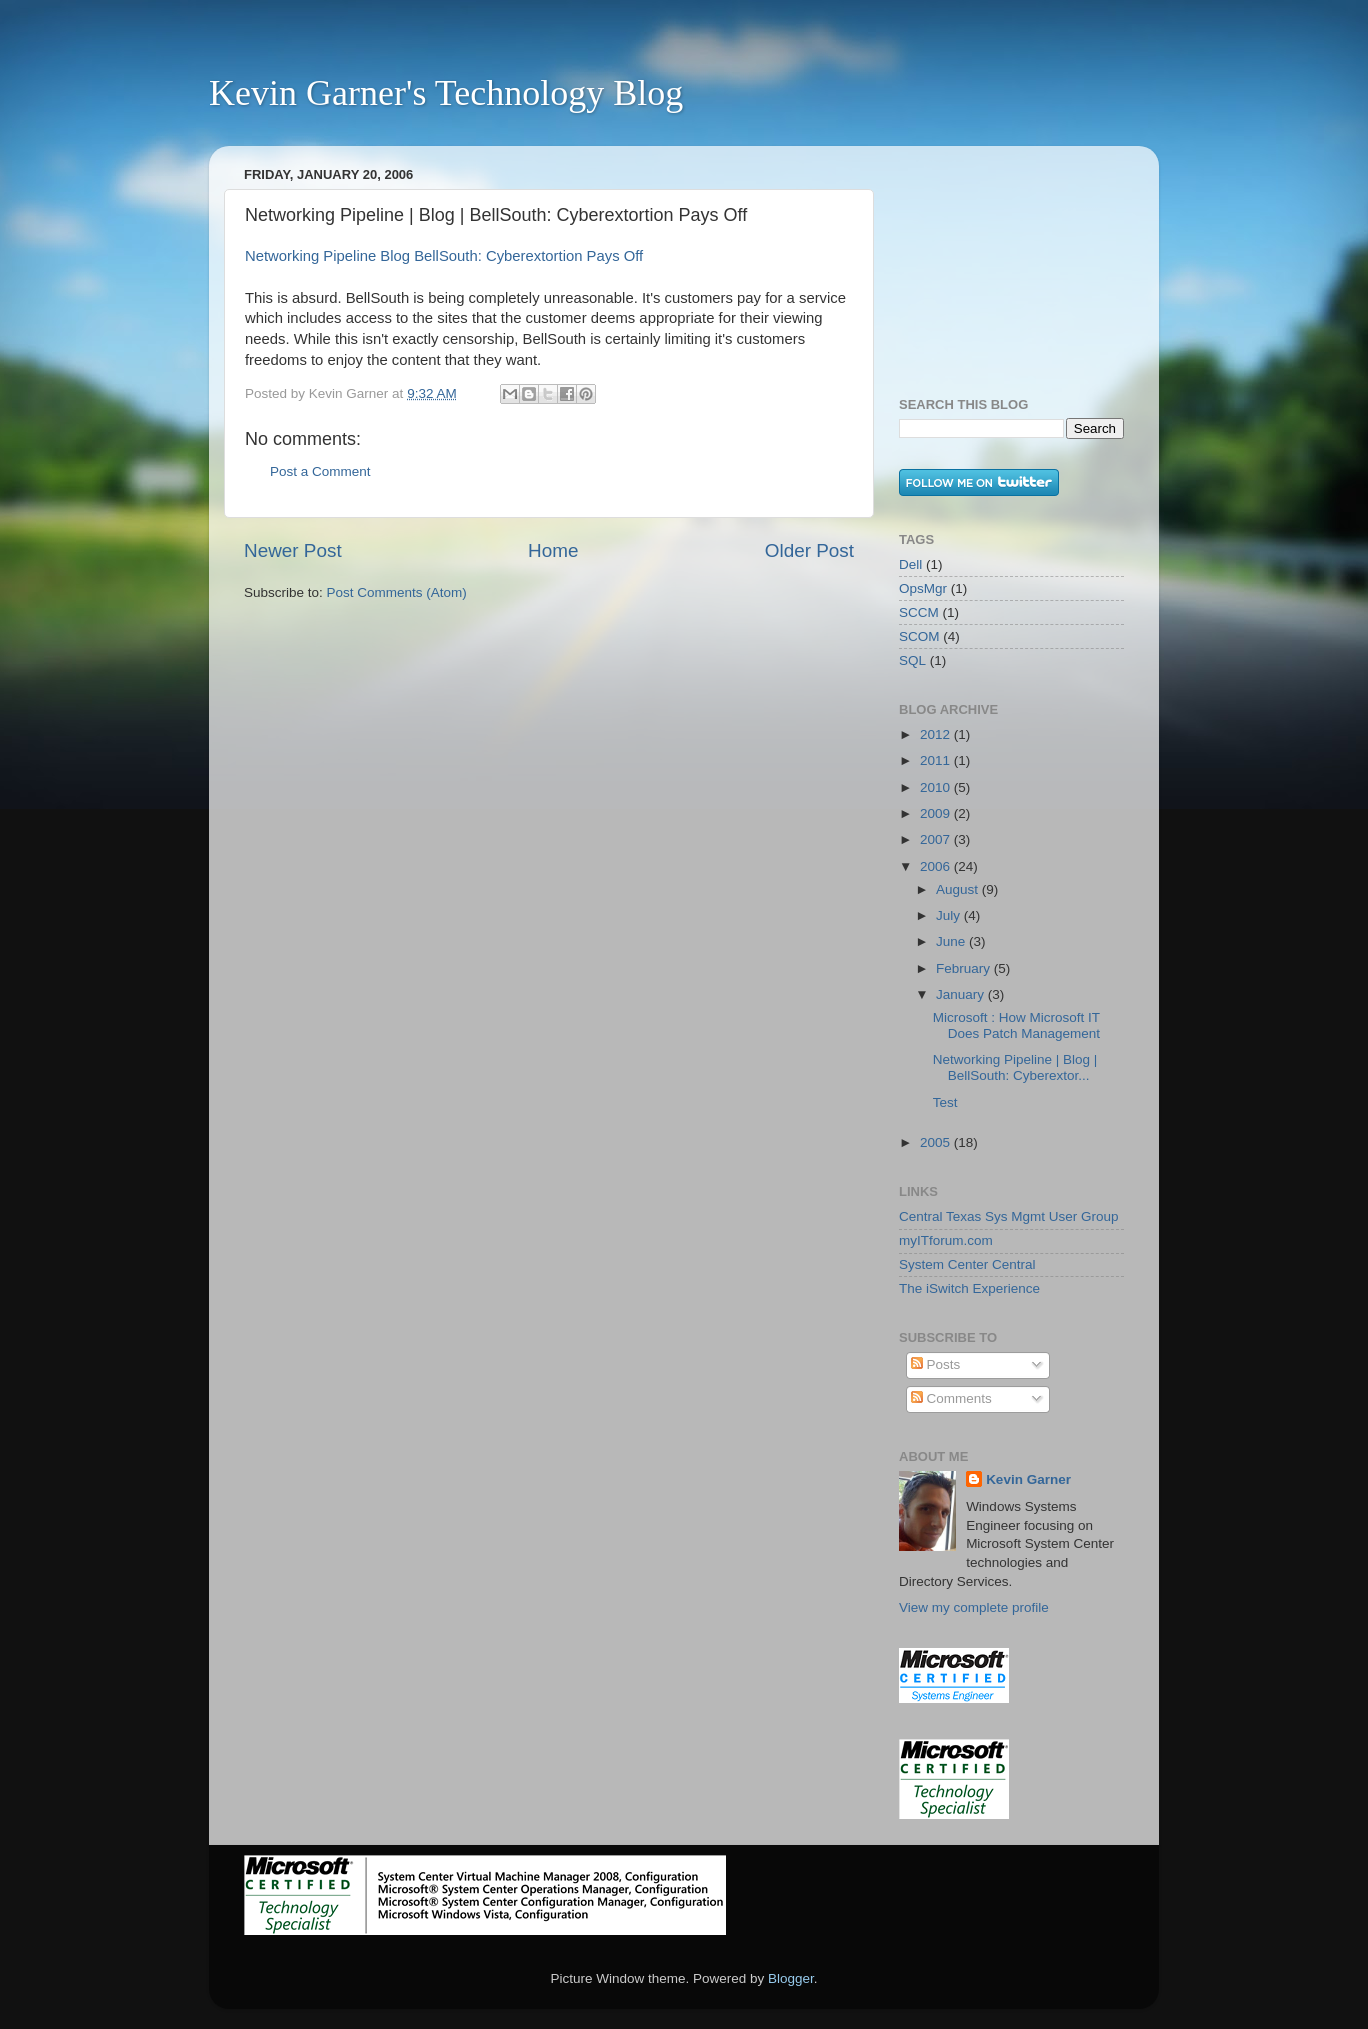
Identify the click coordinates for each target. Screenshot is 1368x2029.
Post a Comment (320, 471)
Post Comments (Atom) (397, 592)
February (965, 968)
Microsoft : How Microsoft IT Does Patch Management (1016, 1025)
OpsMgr (923, 588)
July (950, 915)
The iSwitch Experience (969, 1288)
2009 (937, 813)
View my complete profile (974, 1607)
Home (553, 550)
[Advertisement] (999, 261)
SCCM (919, 612)
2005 (937, 1142)
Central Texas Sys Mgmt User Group (1009, 1216)
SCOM (919, 636)
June (952, 941)
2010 (937, 787)
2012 (937, 734)
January (962, 994)
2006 (937, 866)
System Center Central (967, 1264)
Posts (936, 1364)
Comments (951, 1398)
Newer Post (293, 550)
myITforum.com (946, 1240)
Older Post (809, 550)
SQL (912, 660)
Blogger (791, 1978)
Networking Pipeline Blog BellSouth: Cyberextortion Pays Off (444, 256)
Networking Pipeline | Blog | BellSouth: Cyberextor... (1015, 1067)
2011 (937, 760)
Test (945, 1102)
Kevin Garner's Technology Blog (446, 93)
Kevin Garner (1028, 1479)
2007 (937, 839)
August (959, 889)
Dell (910, 564)
